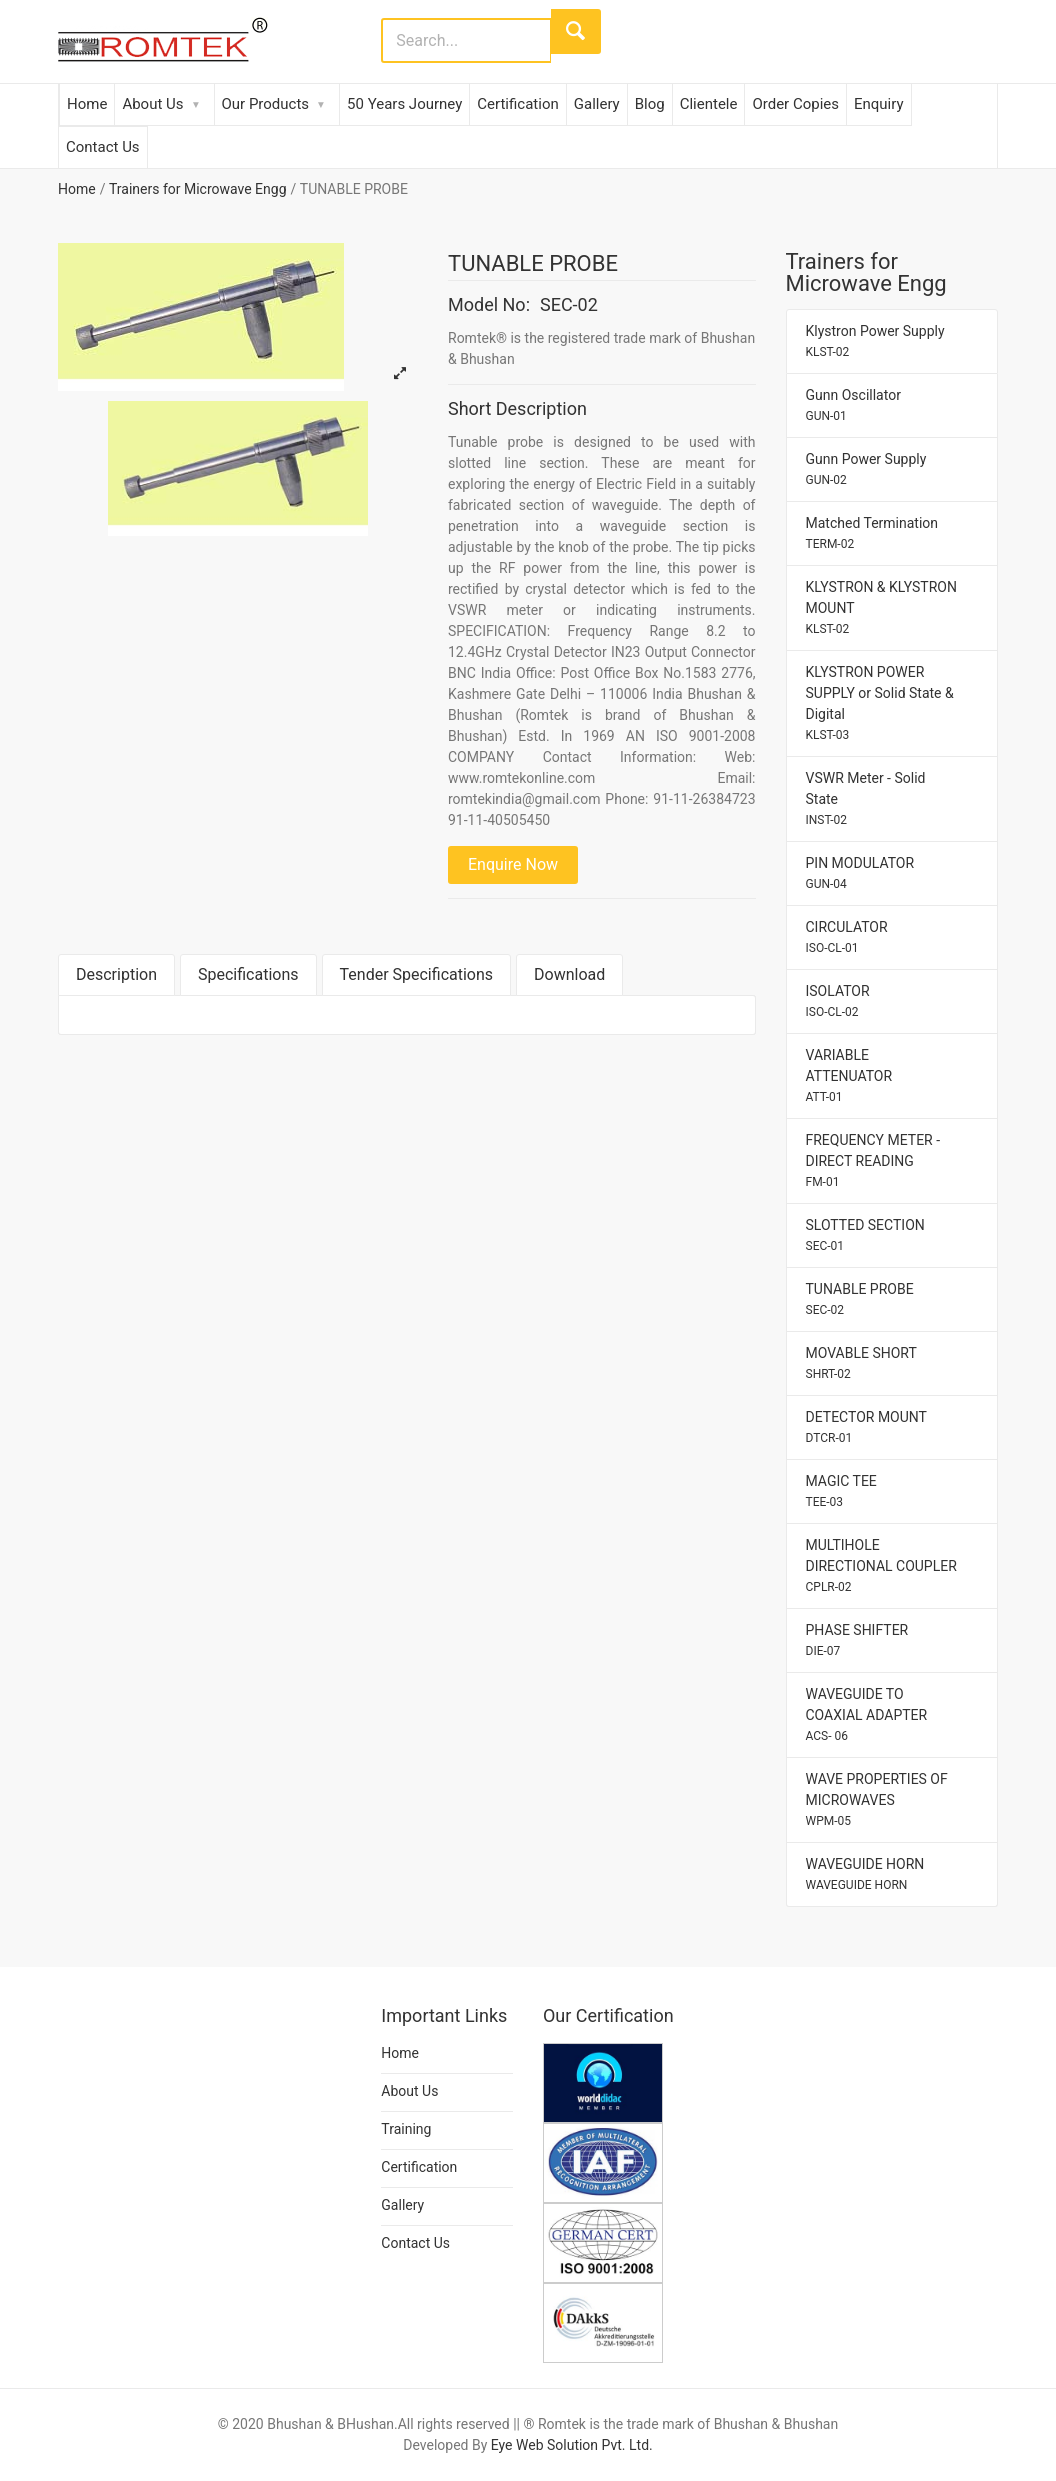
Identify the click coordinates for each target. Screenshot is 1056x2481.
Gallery (597, 104)
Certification (517, 104)
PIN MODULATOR (860, 873)
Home (87, 104)
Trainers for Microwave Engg (198, 189)
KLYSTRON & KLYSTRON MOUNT (881, 607)
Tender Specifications (417, 974)
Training (406, 2129)
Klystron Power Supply (875, 341)
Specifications (248, 974)
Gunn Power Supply (866, 469)
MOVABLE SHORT (861, 1363)
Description (116, 974)
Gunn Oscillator (853, 405)
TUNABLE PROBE (860, 1299)
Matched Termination (872, 533)
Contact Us (103, 147)
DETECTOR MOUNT (866, 1427)
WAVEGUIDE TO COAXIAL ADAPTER (867, 1714)
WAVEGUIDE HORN (865, 1874)
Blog (650, 104)
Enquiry (879, 104)
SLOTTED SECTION (865, 1235)
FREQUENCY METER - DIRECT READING (873, 1160)
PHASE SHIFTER (857, 1640)
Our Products (266, 104)
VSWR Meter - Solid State (866, 798)
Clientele (709, 104)
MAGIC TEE (841, 1491)
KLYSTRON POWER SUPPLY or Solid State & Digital (880, 703)
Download (569, 974)
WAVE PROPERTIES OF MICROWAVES (877, 1799)
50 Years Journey (404, 104)
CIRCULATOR (847, 937)
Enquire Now (513, 864)
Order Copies (795, 104)
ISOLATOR (838, 1001)
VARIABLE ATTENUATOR (849, 1075)
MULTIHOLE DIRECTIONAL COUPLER (881, 1565)
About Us (152, 104)
